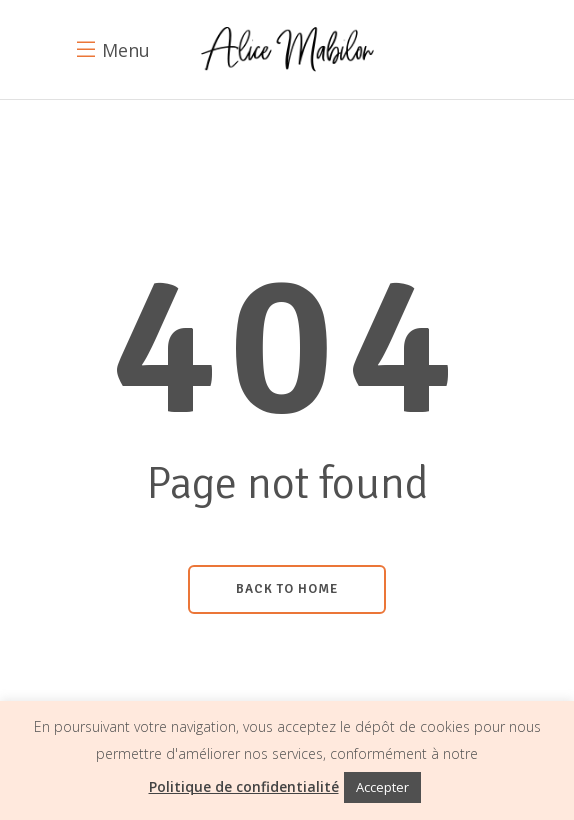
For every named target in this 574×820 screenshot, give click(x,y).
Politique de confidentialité (244, 786)
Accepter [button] (382, 787)
